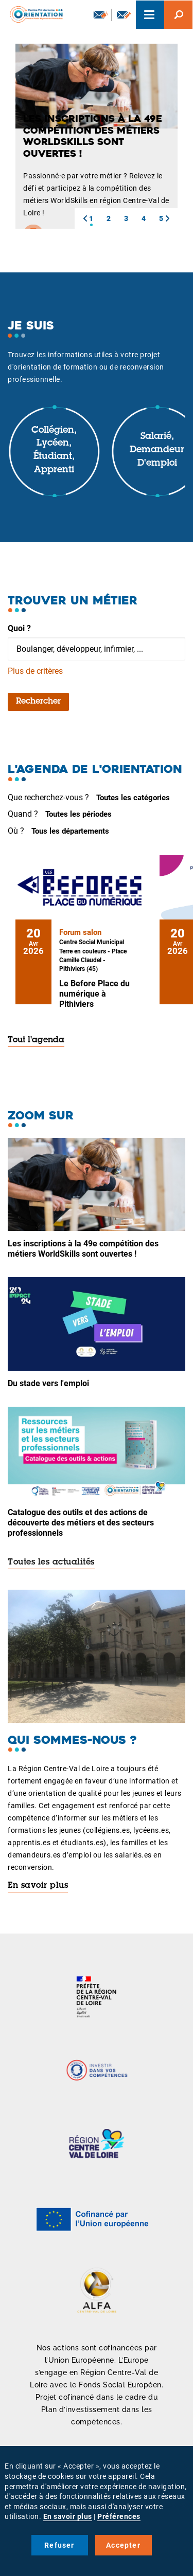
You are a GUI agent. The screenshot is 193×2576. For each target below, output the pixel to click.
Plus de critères (35, 671)
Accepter (123, 2545)
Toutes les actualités (51, 1562)
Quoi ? (19, 628)
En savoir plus (38, 1886)
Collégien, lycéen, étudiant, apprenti (54, 450)
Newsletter (101, 14)
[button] (85, 218)
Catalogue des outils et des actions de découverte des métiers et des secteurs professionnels (81, 1522)
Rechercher (38, 701)
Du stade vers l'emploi (48, 1383)
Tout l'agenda (36, 1040)
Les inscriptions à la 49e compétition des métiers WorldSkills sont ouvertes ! (83, 1249)
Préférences (119, 2516)
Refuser (59, 2545)
